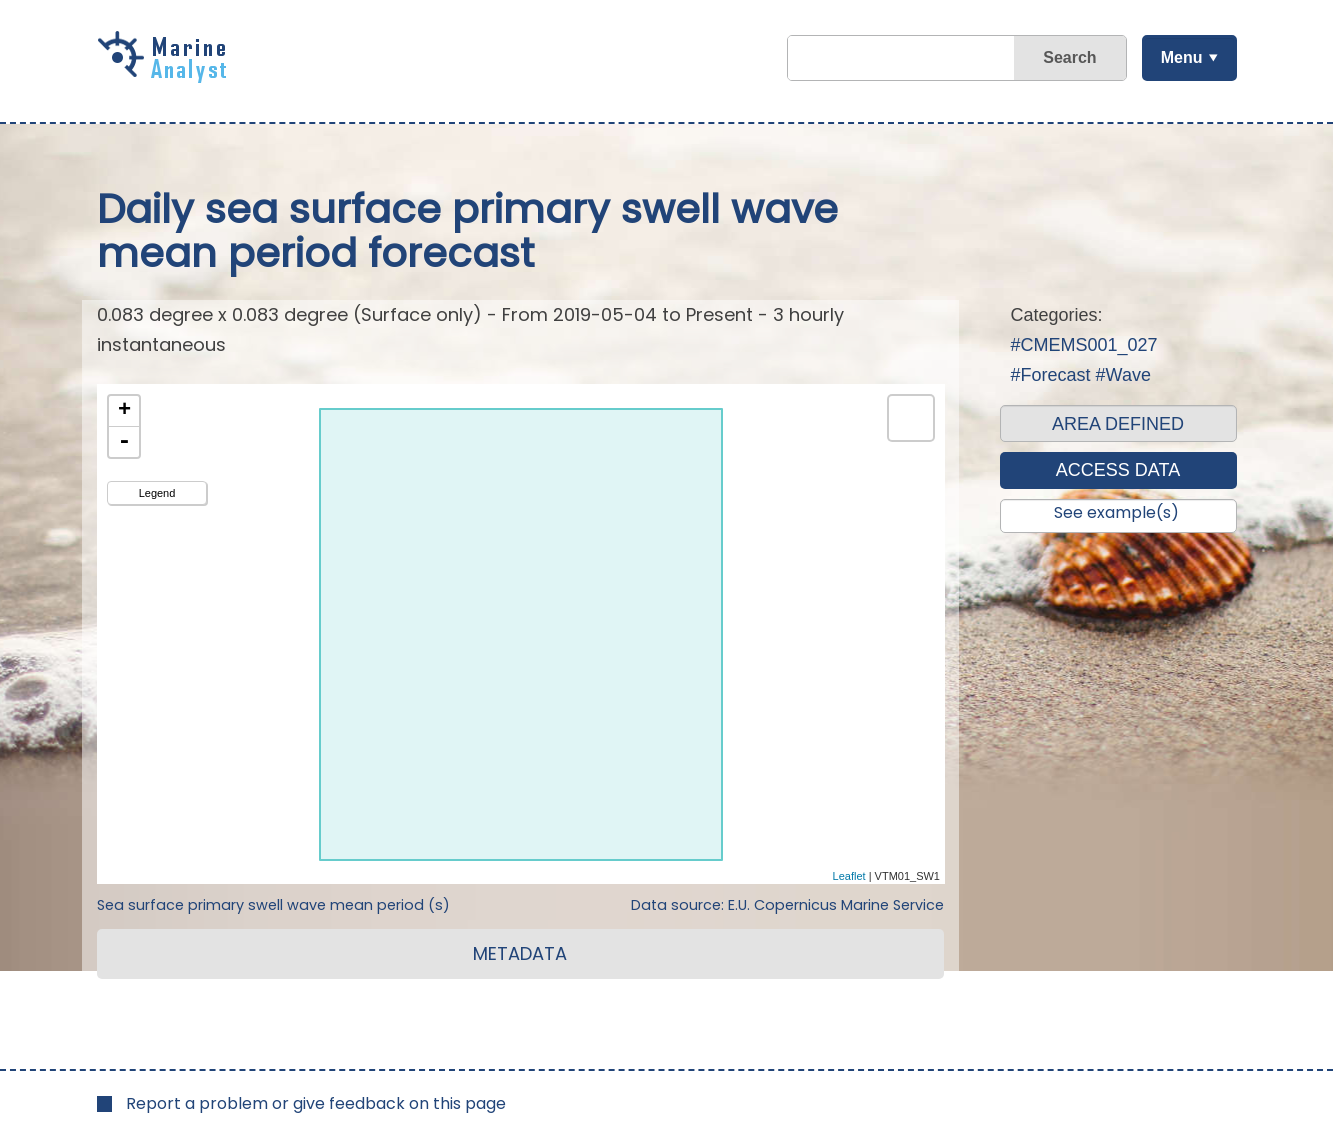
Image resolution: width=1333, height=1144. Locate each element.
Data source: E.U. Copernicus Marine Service (787, 905)
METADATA (520, 953)
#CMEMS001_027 (1084, 345)
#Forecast (1051, 375)
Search (1069, 57)
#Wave (1123, 375)
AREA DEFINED (1118, 424)
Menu (1182, 57)
